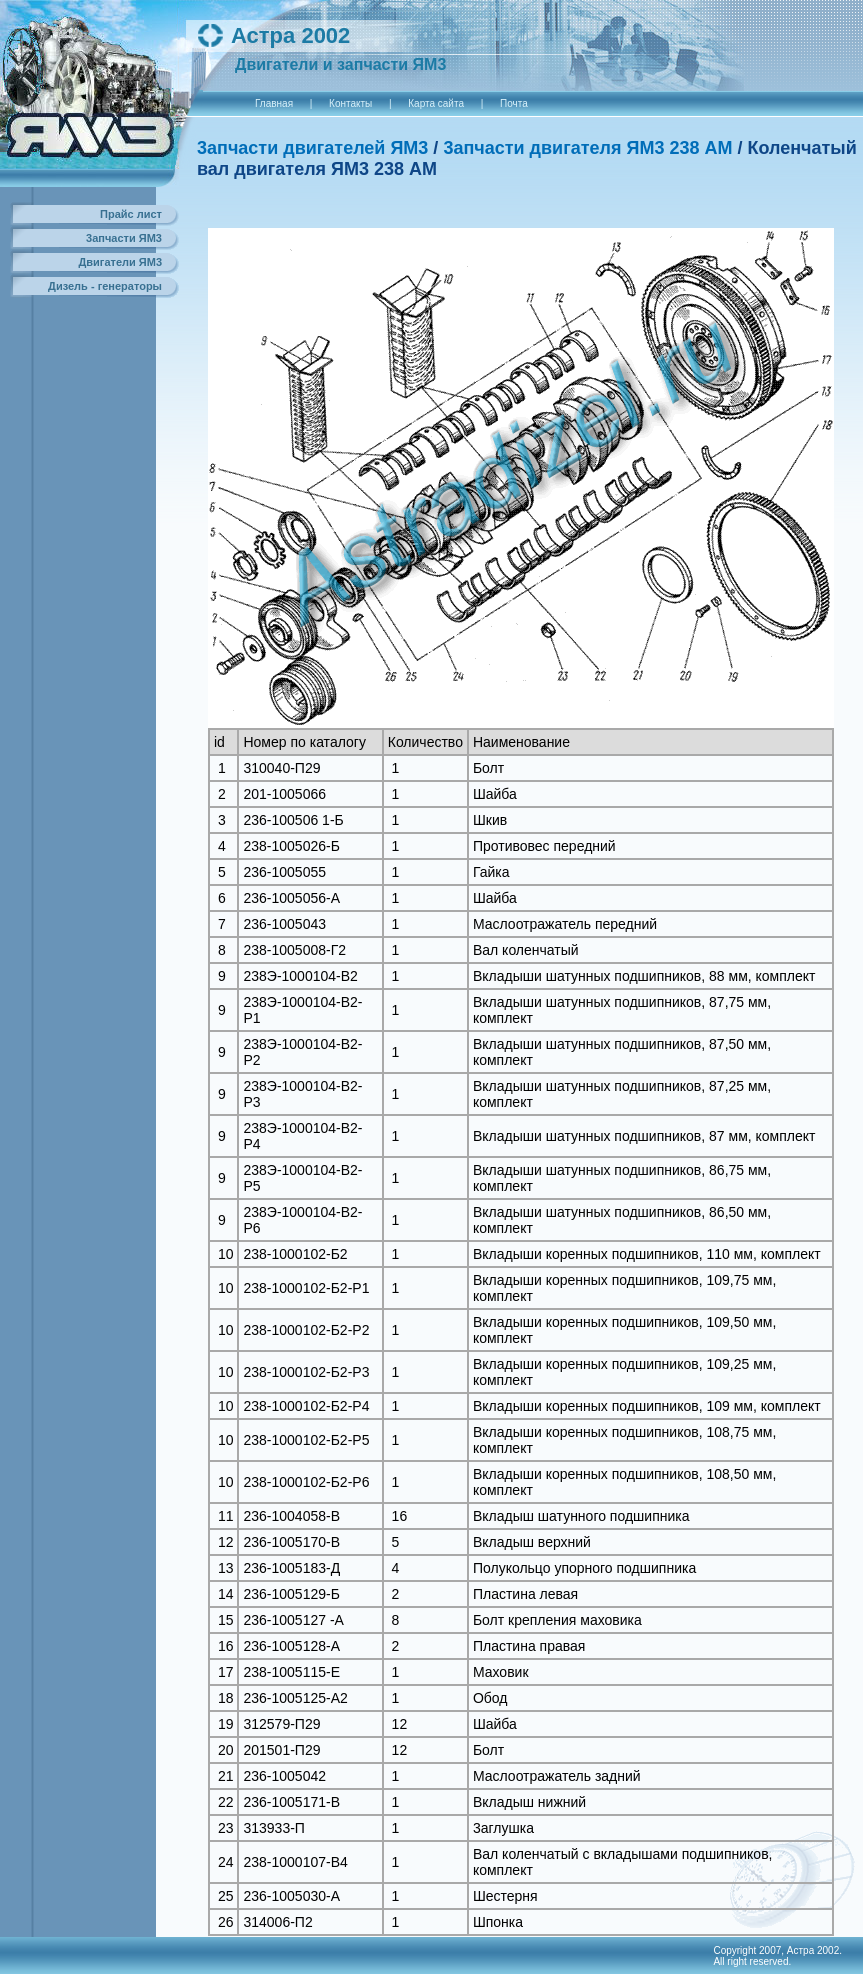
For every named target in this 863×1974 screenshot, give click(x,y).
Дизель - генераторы (105, 286)
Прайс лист (131, 214)
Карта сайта (436, 103)
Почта (514, 103)
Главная (274, 103)
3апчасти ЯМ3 (124, 238)
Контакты (350, 103)
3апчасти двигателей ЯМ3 (312, 148)
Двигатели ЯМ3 (120, 262)
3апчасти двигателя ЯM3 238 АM (587, 148)
